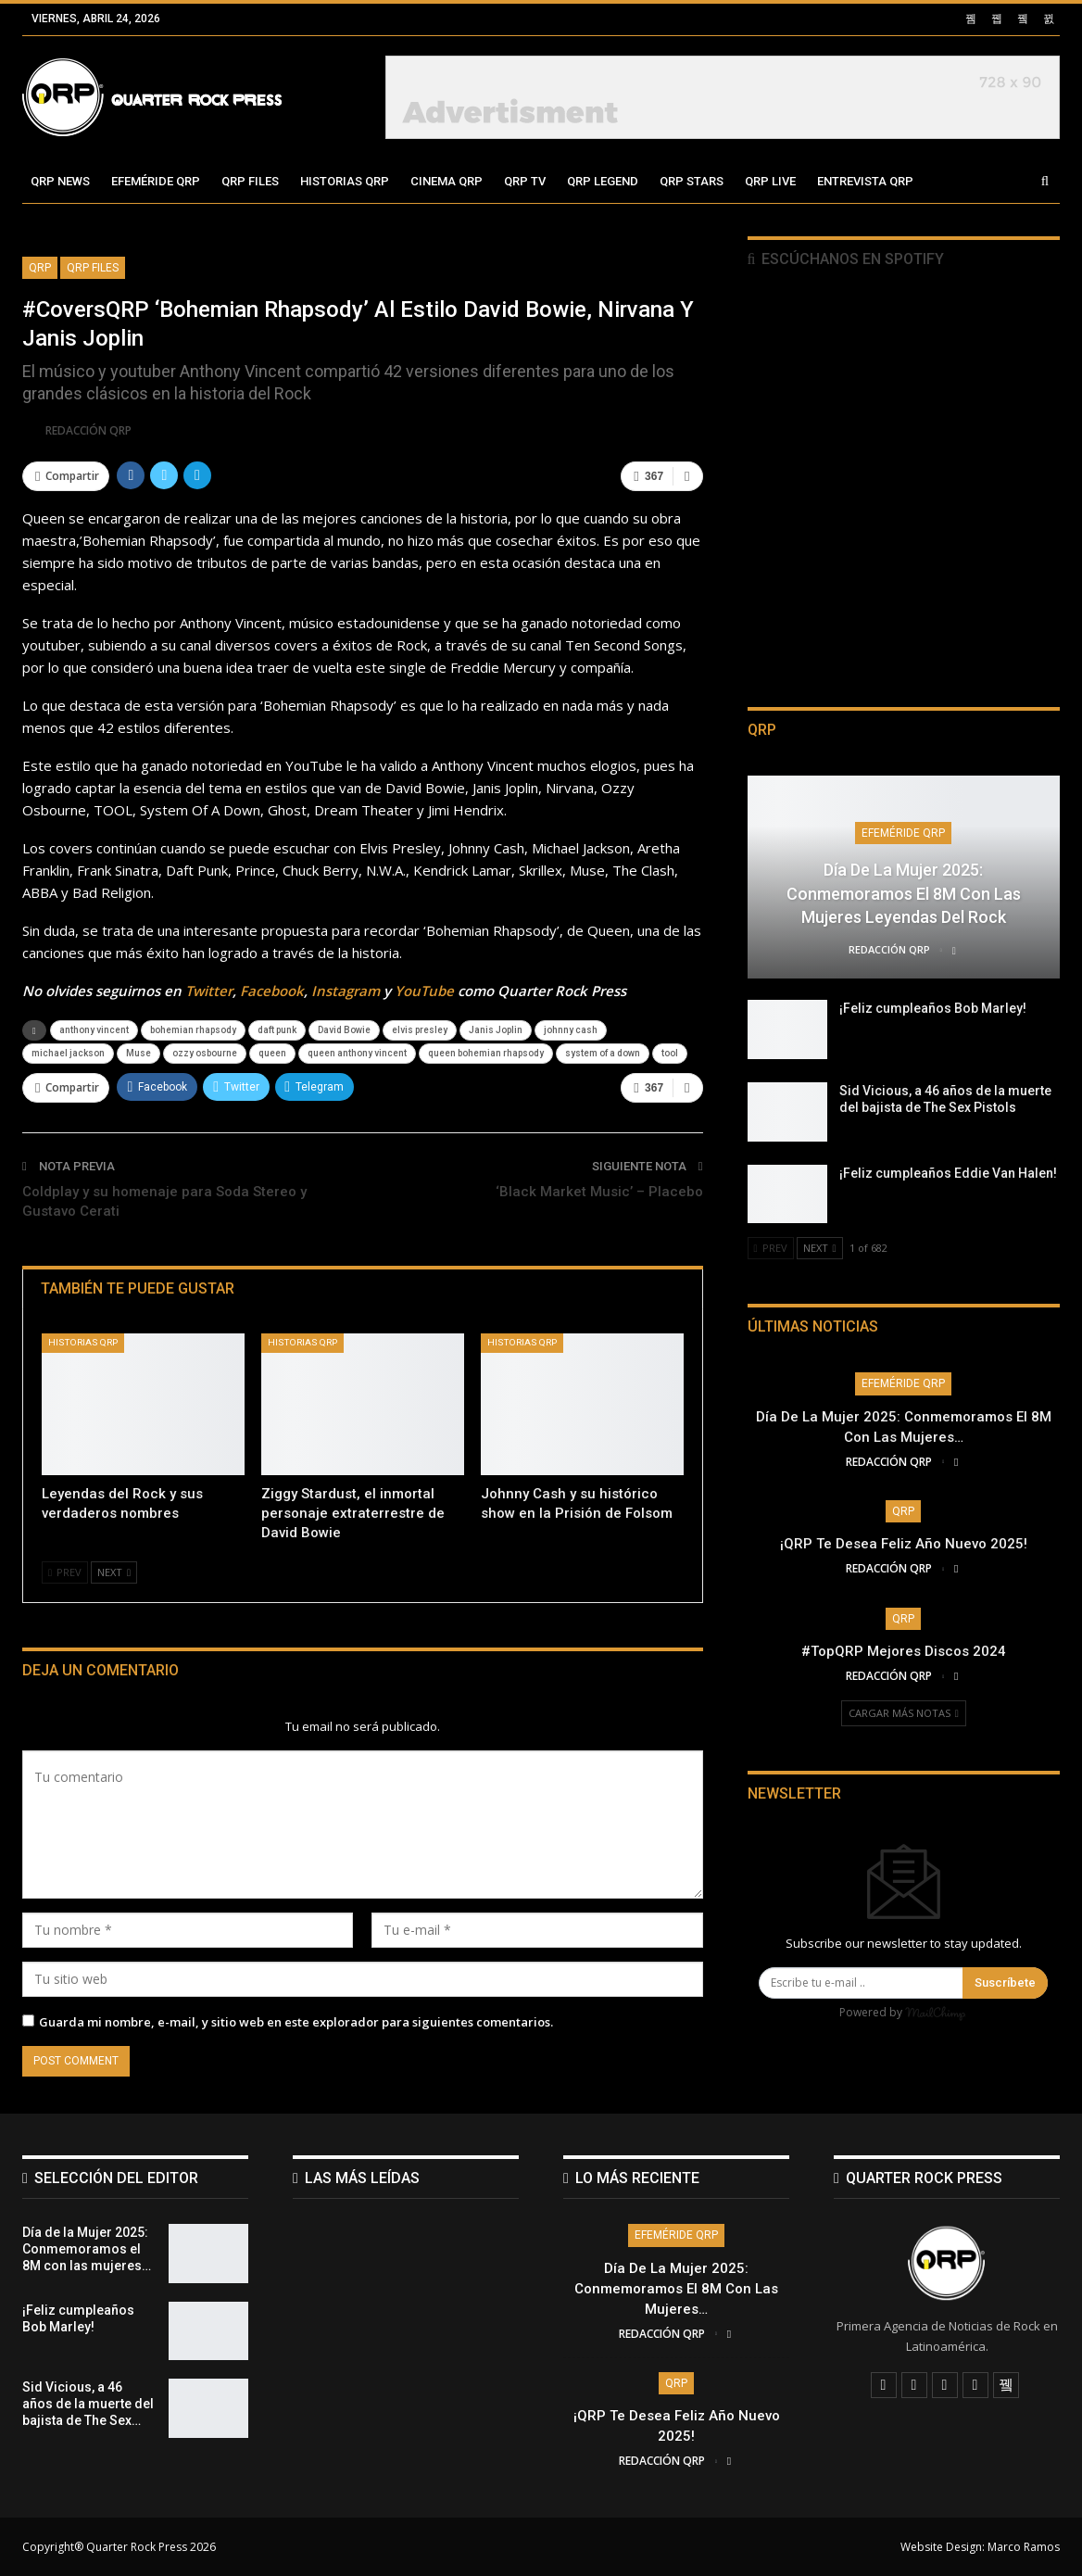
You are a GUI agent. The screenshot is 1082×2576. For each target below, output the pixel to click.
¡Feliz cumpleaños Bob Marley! (932, 1008)
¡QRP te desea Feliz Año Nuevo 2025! (903, 1543)
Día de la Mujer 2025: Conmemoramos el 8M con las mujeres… (676, 2288)
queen (272, 1053)
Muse (138, 1053)
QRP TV (525, 181)
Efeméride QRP (155, 181)
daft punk (277, 1030)
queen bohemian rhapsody (486, 1053)
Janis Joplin (495, 1030)
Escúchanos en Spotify (846, 259)
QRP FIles (93, 267)
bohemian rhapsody (193, 1030)
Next (114, 1572)
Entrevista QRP (865, 181)
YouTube (424, 990)
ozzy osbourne (204, 1053)
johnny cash (571, 1030)
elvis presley (419, 1030)
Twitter (209, 990)
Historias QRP (344, 181)
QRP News (60, 181)
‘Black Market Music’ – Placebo (599, 1191)
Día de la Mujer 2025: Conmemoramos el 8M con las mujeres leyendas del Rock (903, 893)
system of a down (602, 1053)
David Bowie (344, 1030)
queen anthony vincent (357, 1053)
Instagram (345, 990)
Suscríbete (1005, 1982)
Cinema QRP (446, 181)
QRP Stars (691, 181)
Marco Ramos (1024, 2547)
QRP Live (770, 181)
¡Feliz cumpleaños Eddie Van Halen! (948, 1173)
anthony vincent (94, 1030)
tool (669, 1053)
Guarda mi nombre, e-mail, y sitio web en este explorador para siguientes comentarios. (296, 2022)
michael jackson (68, 1053)
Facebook (272, 990)
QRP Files (250, 181)
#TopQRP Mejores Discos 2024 (903, 1651)
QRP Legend (602, 181)
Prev (65, 1572)
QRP (40, 267)
